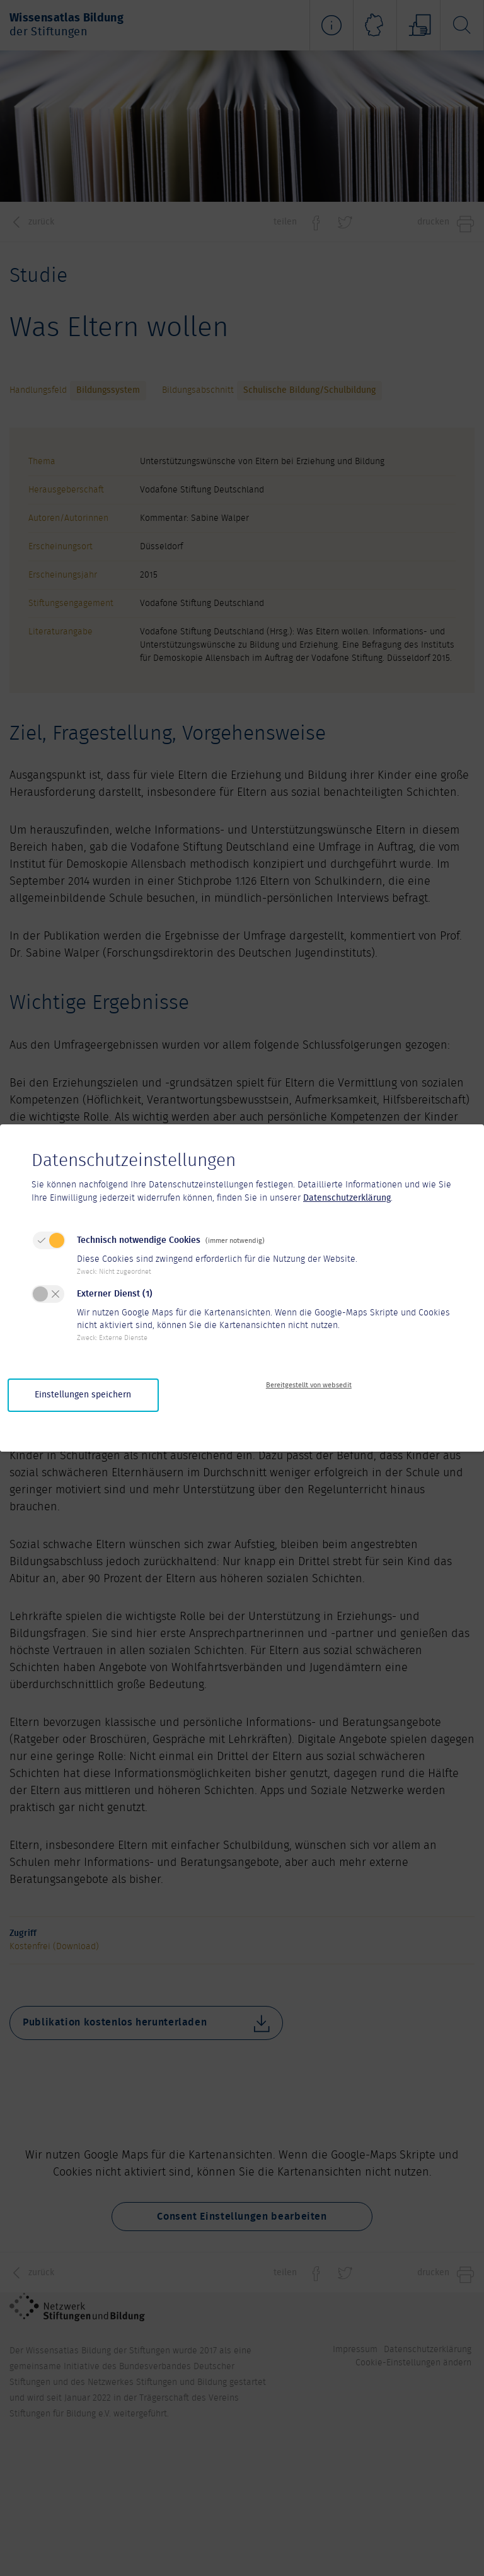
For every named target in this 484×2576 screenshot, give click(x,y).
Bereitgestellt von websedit (309, 1385)
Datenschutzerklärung (347, 1198)
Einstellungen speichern (83, 1394)
